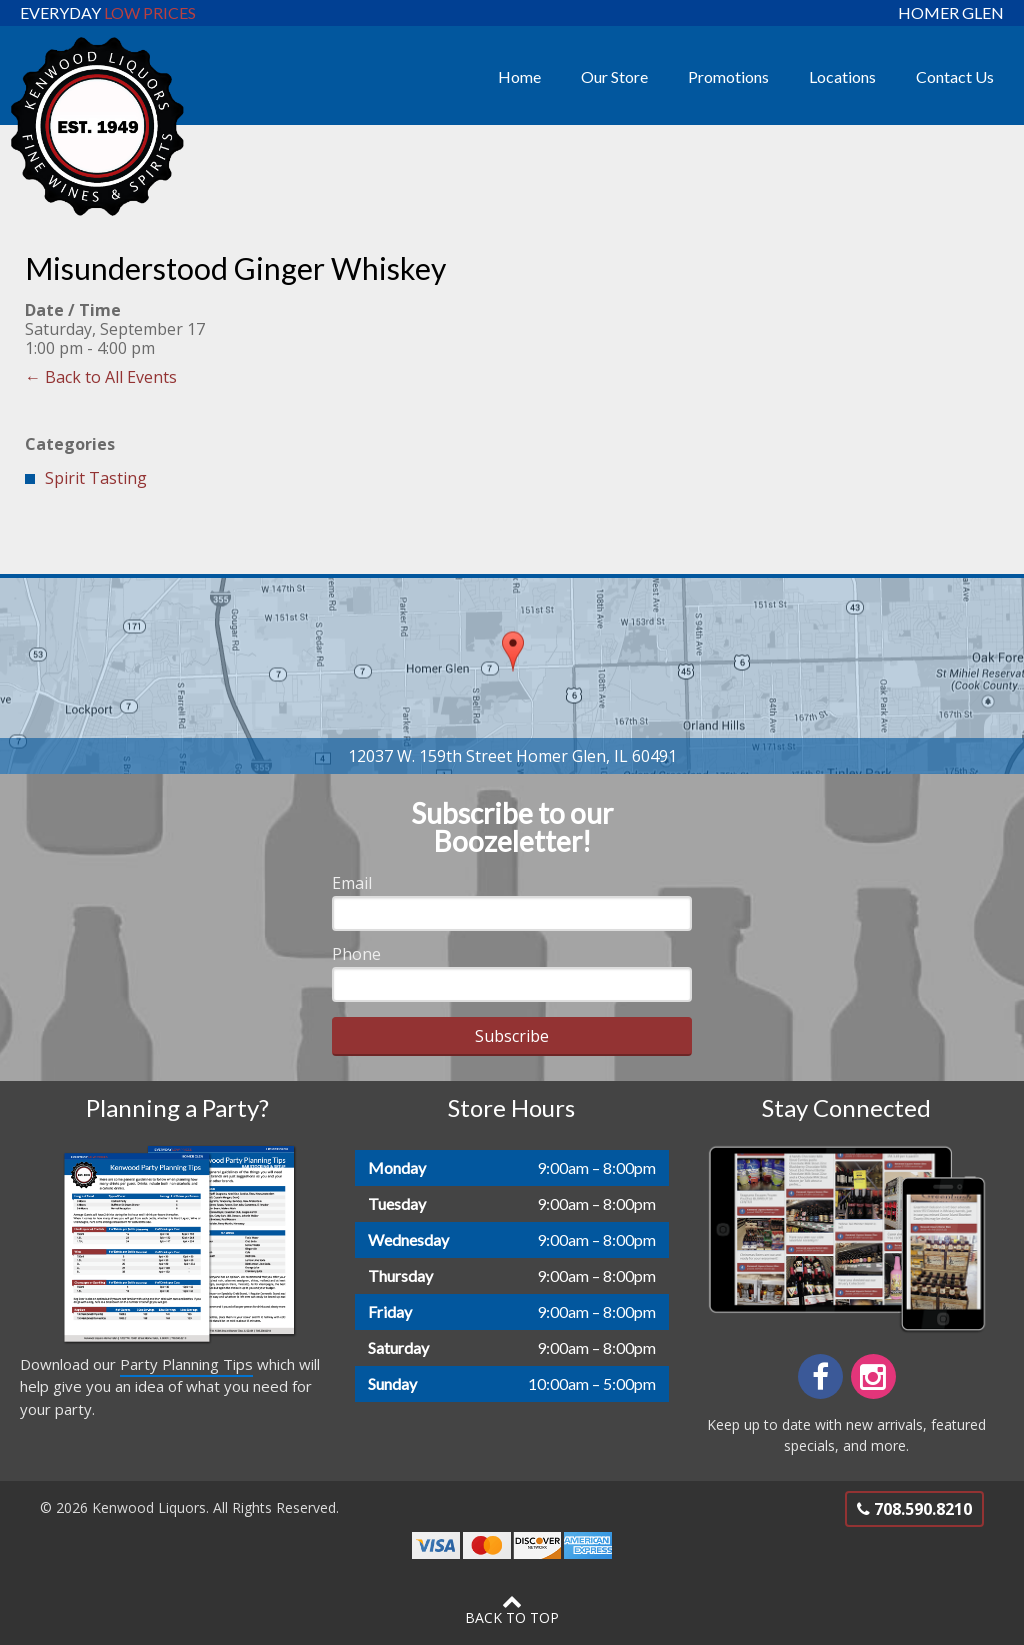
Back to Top (512, 1609)
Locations (842, 76)
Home (519, 76)
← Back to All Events (101, 377)
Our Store (614, 76)
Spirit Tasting (96, 478)
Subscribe (512, 1036)
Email (352, 883)
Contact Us (955, 76)
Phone (356, 954)
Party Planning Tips (186, 1364)
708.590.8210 (914, 1509)
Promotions (728, 76)
